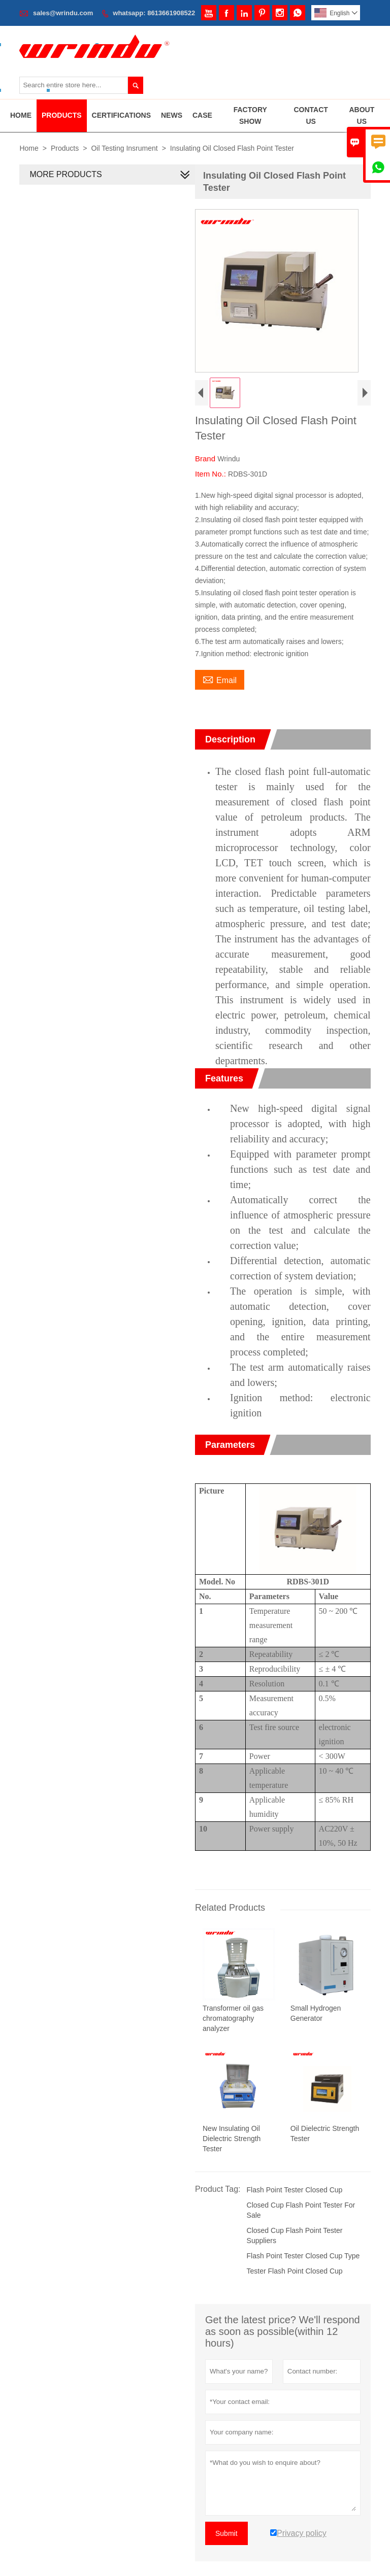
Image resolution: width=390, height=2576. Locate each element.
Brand (204, 472)
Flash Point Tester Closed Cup (292, 2206)
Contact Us (311, 115)
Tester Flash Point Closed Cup (292, 2288)
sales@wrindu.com (63, 13)
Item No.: (209, 488)
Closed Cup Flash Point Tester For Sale (298, 2227)
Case (202, 115)
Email (218, 693)
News (171, 115)
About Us (361, 115)
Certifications (121, 115)
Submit (224, 2550)
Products (62, 115)
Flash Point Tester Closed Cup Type (301, 2272)
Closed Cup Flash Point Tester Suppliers (292, 2252)
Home (20, 115)
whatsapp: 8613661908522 (154, 13)
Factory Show (250, 115)
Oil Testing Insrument (124, 148)
